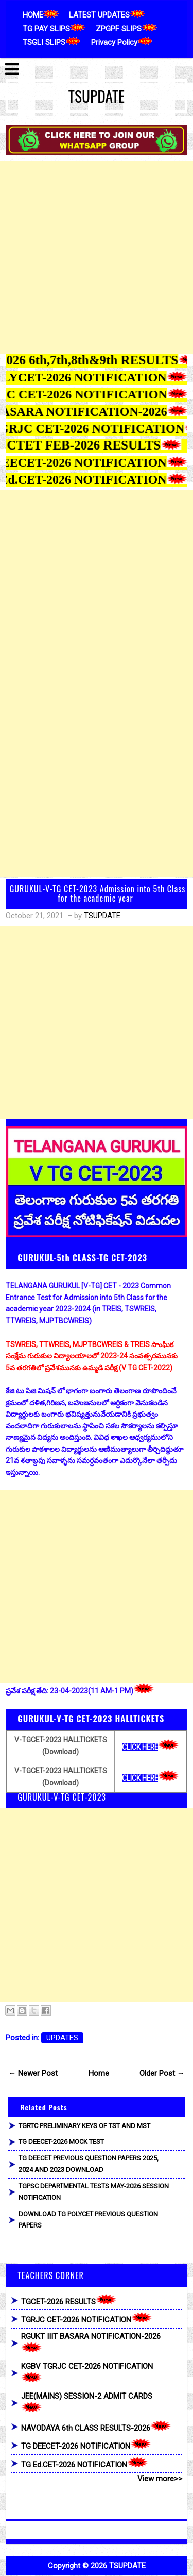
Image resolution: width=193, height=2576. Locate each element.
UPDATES (62, 2037)
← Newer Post (33, 2073)
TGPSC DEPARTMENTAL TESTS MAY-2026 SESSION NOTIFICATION (94, 2192)
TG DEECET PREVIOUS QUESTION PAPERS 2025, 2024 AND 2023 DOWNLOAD (89, 2164)
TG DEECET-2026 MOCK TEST (61, 2142)
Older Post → (162, 2073)
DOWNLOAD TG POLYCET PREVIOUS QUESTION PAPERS (88, 2220)
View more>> (159, 2478)
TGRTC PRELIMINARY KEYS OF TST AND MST (84, 2126)
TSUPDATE (96, 96)
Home (99, 2073)
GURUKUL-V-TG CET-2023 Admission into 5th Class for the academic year (98, 893)
